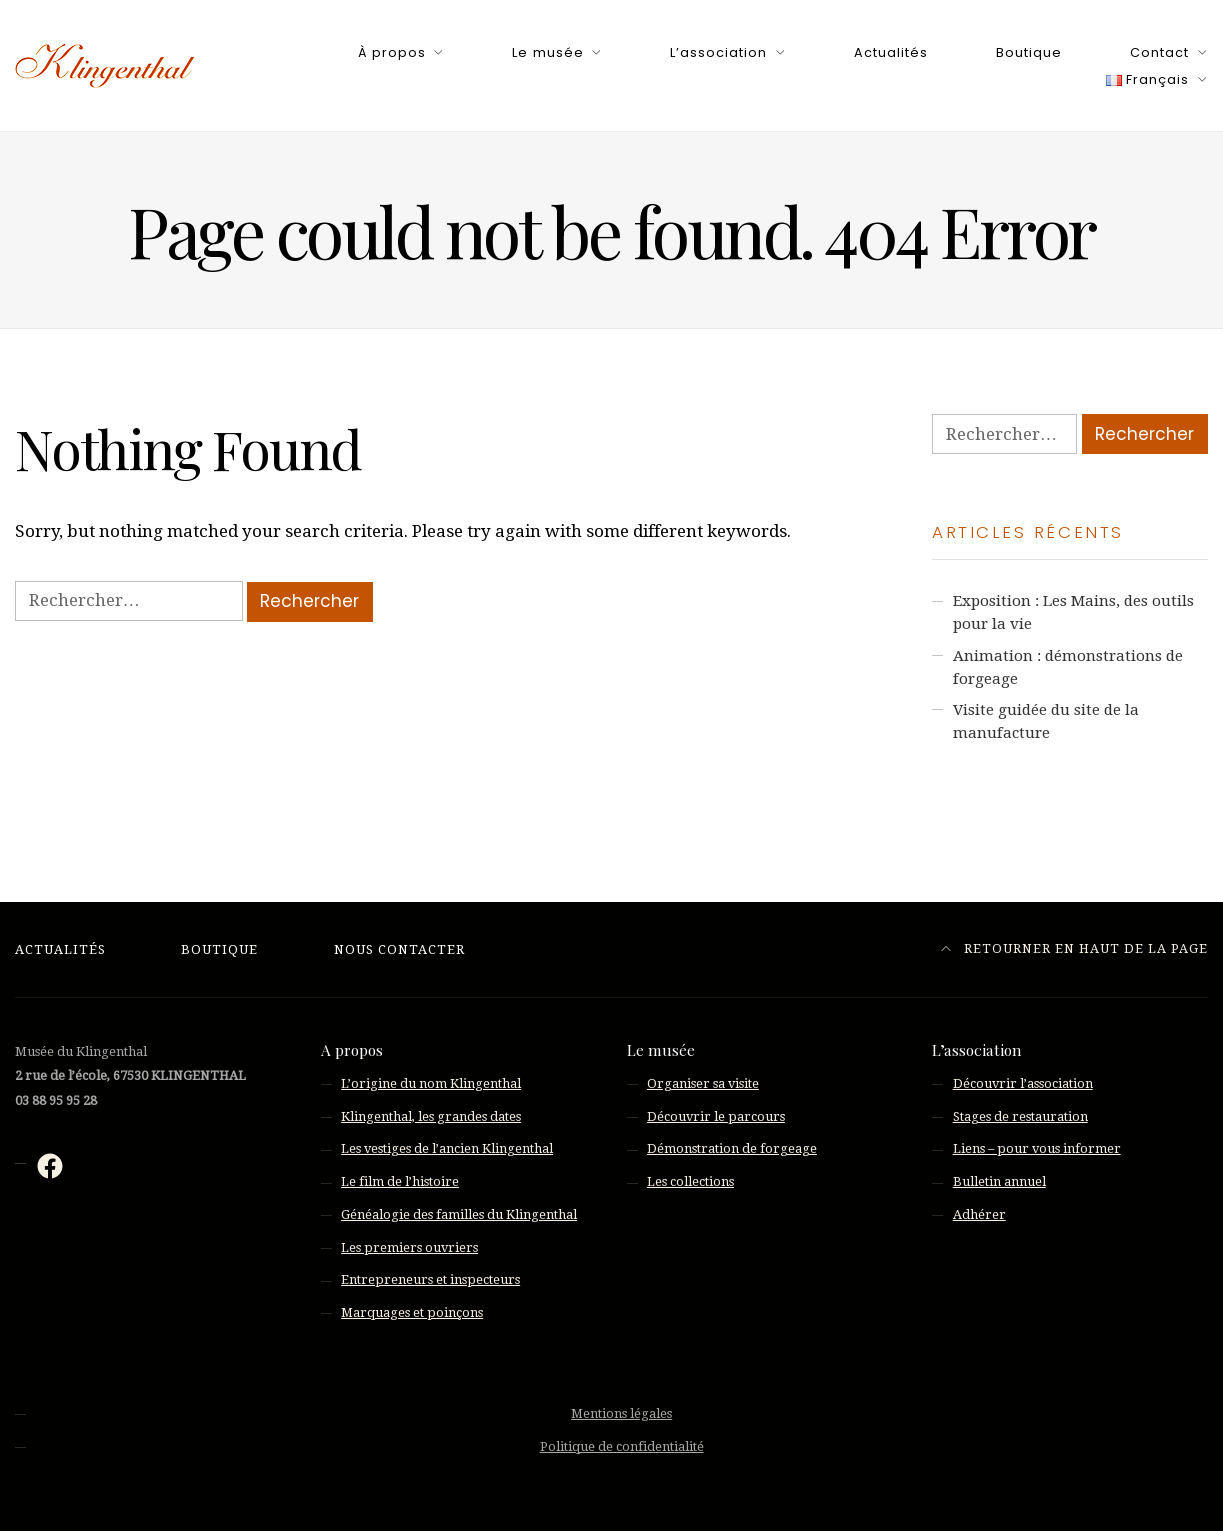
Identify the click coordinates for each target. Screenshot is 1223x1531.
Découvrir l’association (1023, 1083)
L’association (718, 52)
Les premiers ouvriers (409, 1247)
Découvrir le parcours (716, 1116)
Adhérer (979, 1214)
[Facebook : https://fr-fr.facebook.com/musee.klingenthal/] (50, 1166)
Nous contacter (399, 949)
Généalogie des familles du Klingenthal (459, 1214)
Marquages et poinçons (412, 1312)
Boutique (1029, 52)
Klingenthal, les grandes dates (431, 1116)
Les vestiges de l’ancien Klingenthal (447, 1148)
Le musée (547, 52)
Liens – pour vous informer (1037, 1148)
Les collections (690, 1181)
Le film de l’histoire (400, 1181)
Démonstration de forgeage (732, 1148)
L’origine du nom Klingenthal (431, 1083)
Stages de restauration (1020, 1116)
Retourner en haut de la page (1075, 948)
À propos (392, 52)
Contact (1159, 52)
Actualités (891, 52)
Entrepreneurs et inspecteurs (430, 1279)
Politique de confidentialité (622, 1446)
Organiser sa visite (703, 1083)
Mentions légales (621, 1413)
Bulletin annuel (999, 1181)
